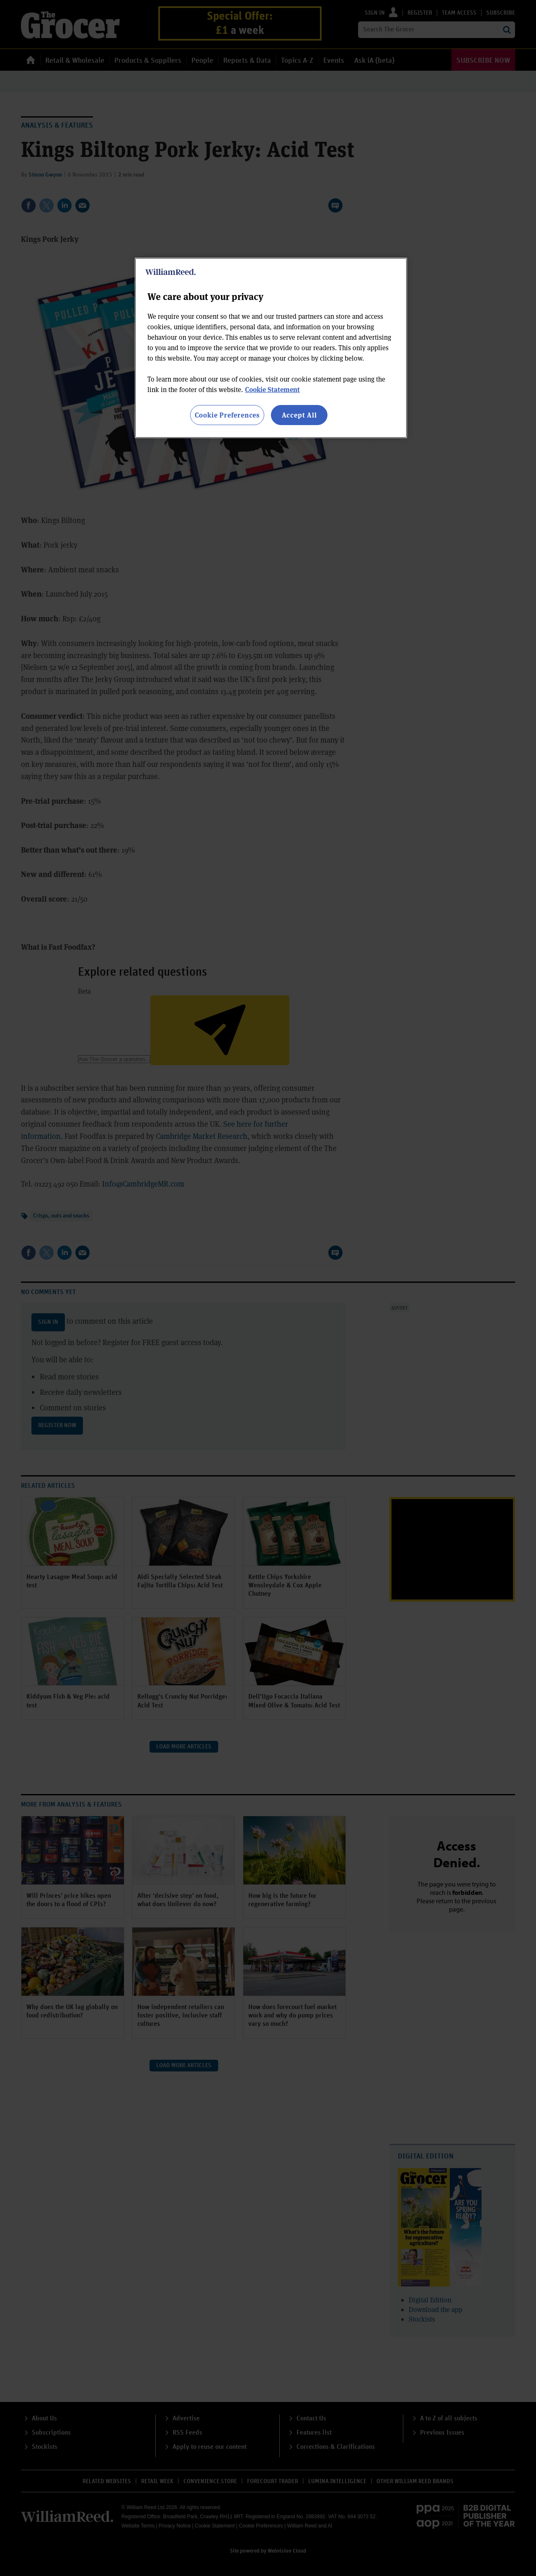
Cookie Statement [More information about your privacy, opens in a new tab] (272, 389)
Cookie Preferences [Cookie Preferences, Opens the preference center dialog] (227, 415)
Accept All (299, 415)
